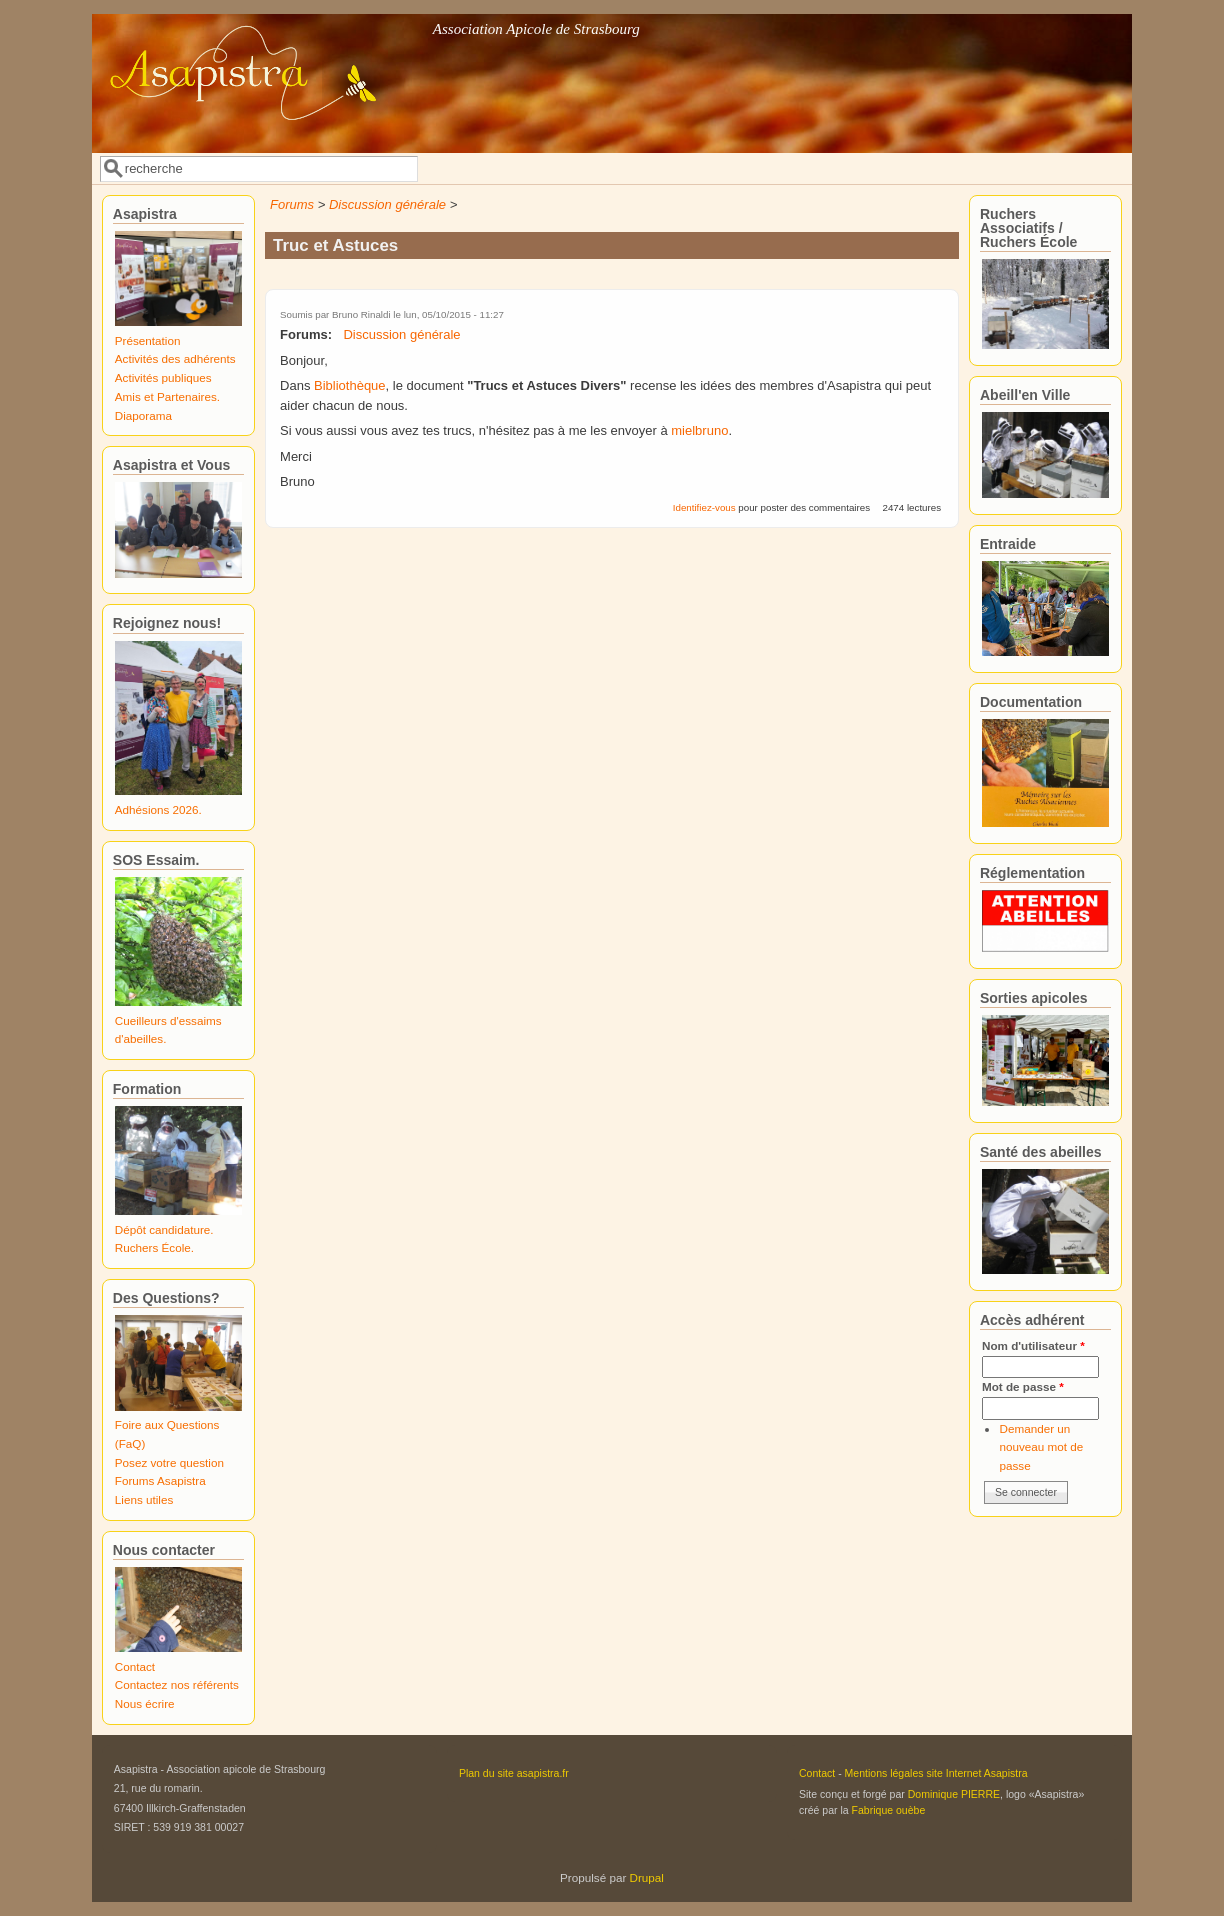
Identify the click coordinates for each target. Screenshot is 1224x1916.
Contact (135, 1666)
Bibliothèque (350, 385)
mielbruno (699, 430)
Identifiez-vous (704, 507)
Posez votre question (169, 1462)
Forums (292, 204)
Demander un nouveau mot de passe (1041, 1447)
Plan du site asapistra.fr (514, 1773)
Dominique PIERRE (954, 1794)
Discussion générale (387, 204)
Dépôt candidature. (164, 1229)
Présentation (148, 340)
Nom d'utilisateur (1033, 1345)
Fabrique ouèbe (889, 1810)
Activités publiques (163, 377)
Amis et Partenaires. (167, 396)
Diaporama (143, 415)
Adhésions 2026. (158, 809)
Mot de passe (1023, 1386)
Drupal (647, 1877)
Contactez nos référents (177, 1684)
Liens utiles (144, 1499)
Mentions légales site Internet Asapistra (936, 1773)
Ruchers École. (154, 1247)
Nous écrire (145, 1703)
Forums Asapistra (160, 1480)
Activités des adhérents (175, 358)
